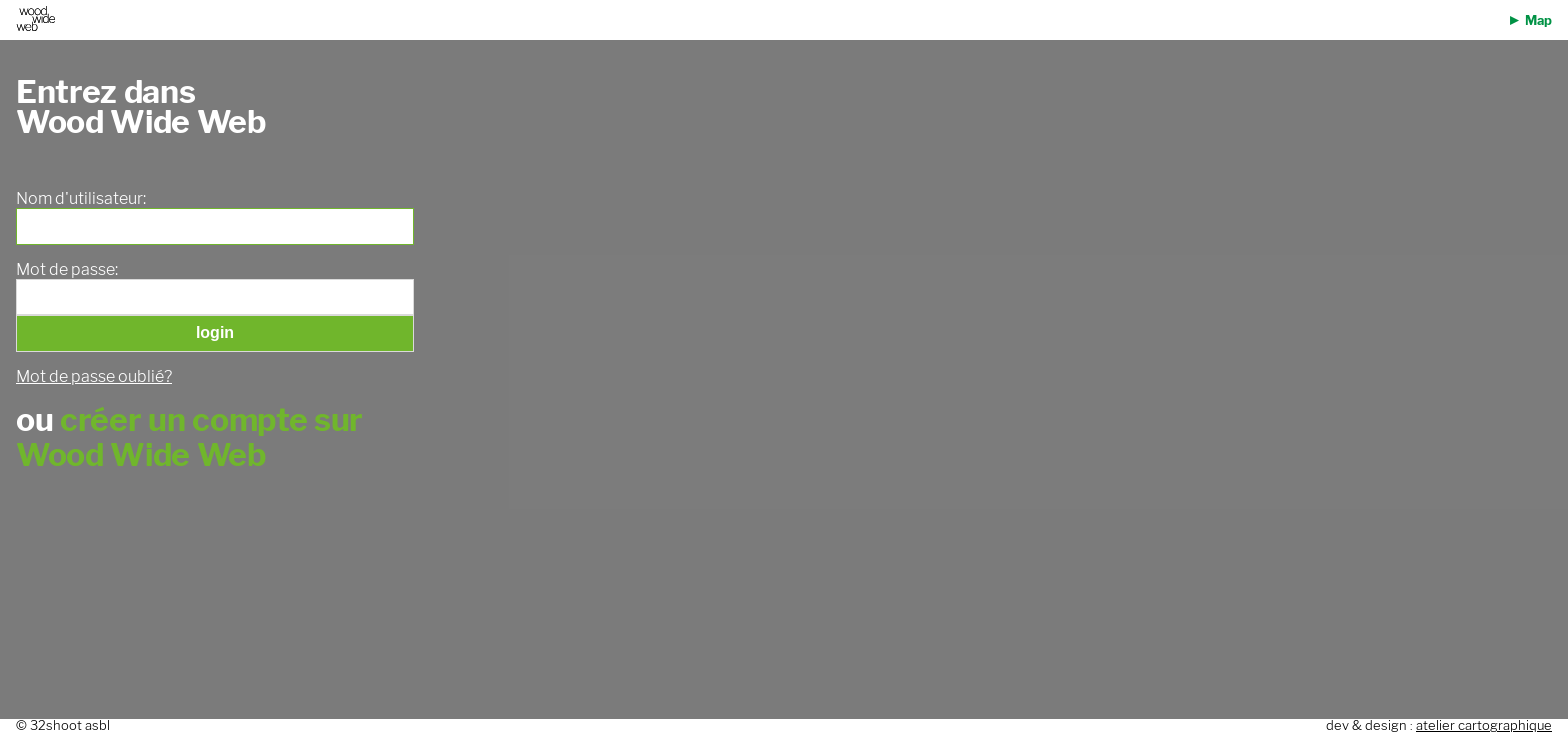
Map (1538, 20)
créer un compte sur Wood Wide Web (189, 437)
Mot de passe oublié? (94, 376)
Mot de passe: (67, 270)
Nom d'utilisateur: (81, 199)
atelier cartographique (1484, 725)
